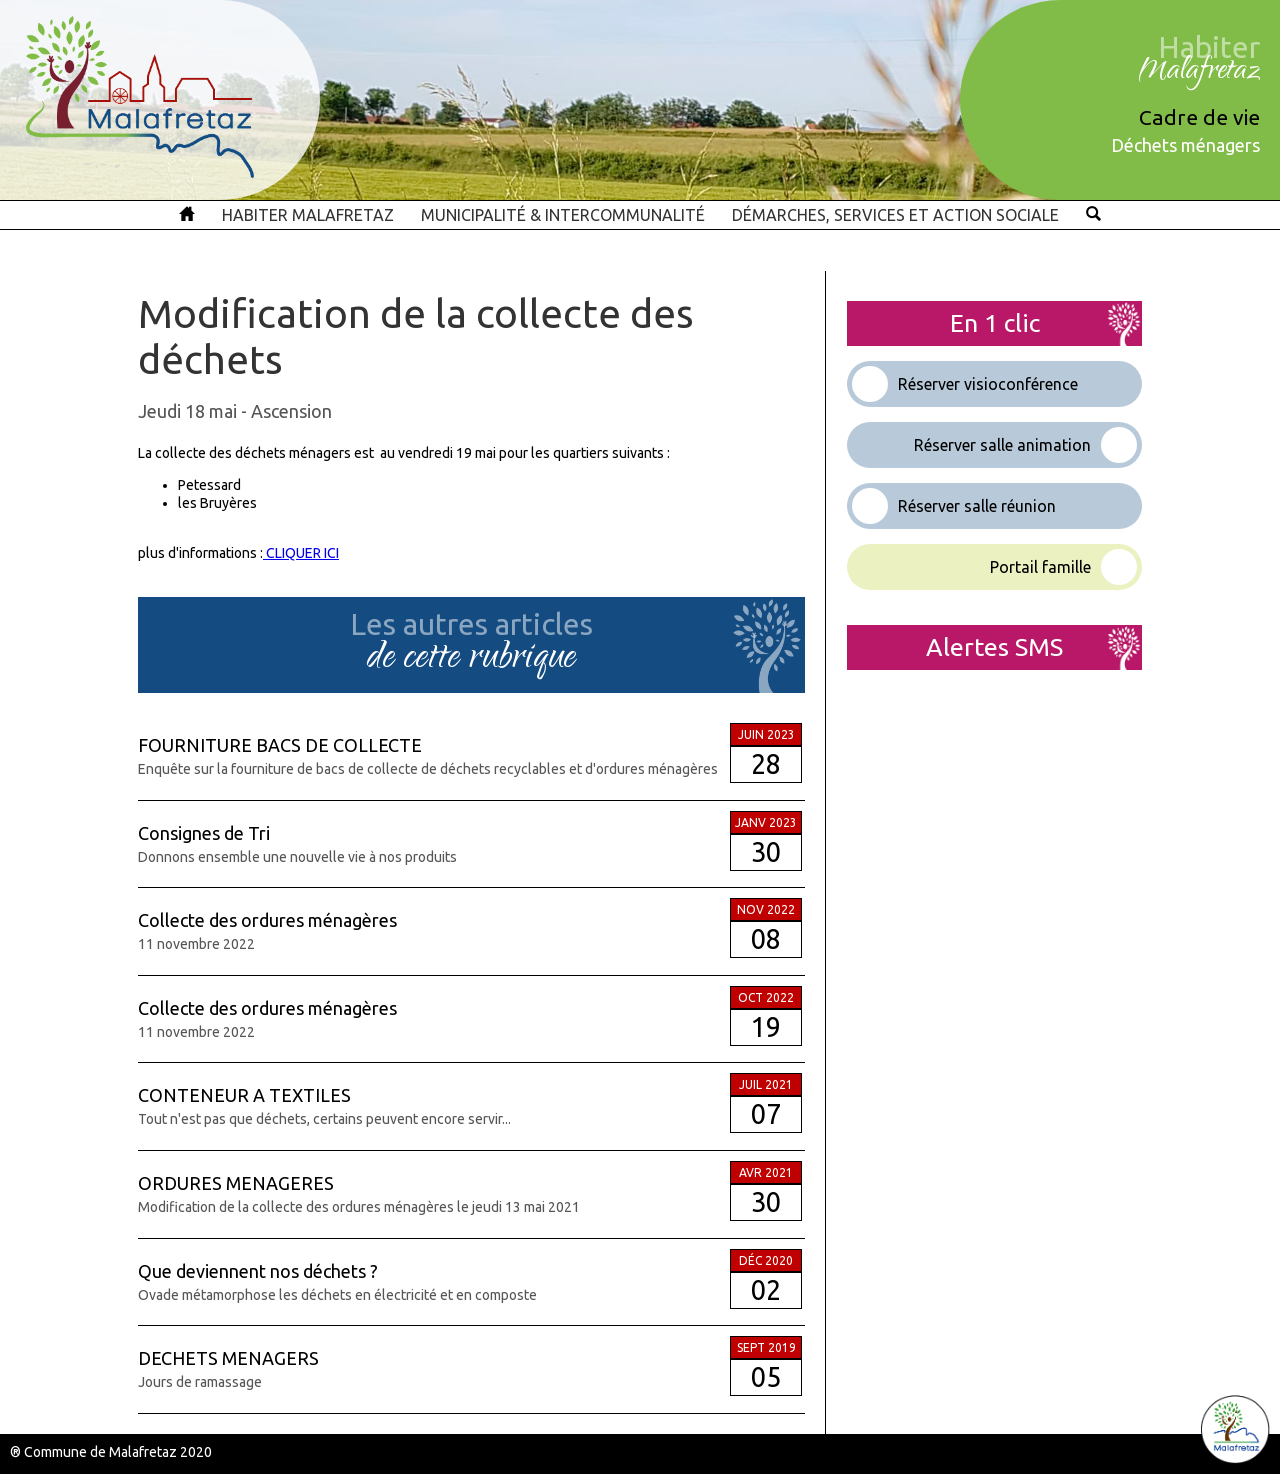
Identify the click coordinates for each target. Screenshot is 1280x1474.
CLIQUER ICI (301, 553)
